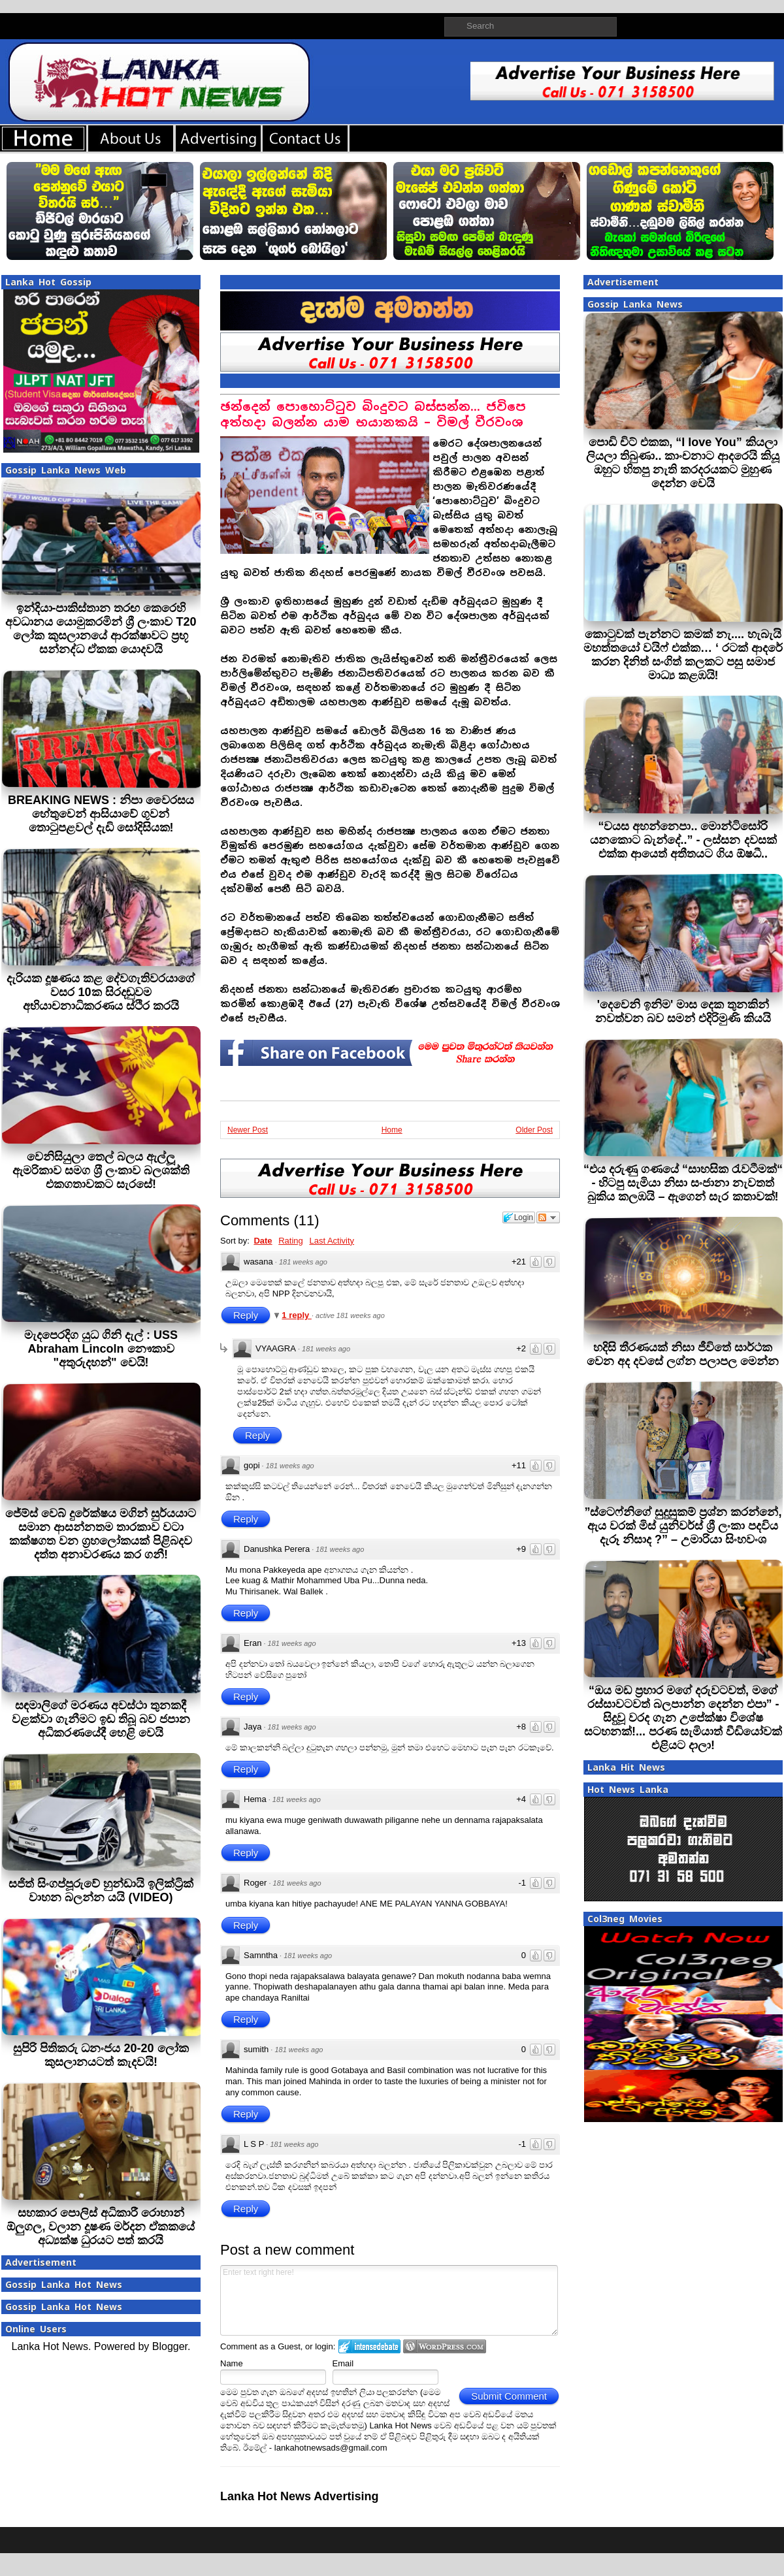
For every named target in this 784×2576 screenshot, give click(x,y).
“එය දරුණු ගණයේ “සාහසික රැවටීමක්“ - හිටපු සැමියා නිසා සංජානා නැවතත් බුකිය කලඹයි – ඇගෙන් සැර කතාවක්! (683, 1183)
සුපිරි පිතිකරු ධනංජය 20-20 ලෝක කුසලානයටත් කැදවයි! (100, 2055)
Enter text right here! (389, 2300)
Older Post (534, 1130)
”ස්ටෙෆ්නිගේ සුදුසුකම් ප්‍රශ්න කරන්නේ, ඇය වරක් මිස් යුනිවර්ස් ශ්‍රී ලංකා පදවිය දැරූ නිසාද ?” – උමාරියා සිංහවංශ (682, 1525)
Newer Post (247, 1130)
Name (231, 2363)
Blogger (170, 2346)
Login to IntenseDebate (369, 2346)
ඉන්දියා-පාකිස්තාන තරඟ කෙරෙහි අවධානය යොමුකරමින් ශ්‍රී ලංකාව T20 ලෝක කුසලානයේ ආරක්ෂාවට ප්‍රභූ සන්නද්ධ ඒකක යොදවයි (100, 629)
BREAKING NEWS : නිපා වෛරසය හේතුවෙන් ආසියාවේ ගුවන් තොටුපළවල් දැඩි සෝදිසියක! (101, 814)
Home (392, 1130)
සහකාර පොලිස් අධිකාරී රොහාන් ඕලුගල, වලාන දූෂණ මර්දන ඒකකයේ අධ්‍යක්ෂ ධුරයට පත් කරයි (101, 2226)
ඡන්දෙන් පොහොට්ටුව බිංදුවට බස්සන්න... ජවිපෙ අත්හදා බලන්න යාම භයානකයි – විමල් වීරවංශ (373, 414)
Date (262, 1241)
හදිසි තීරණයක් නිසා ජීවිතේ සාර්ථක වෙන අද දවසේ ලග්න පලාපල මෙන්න (683, 1354)
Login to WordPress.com (444, 2346)
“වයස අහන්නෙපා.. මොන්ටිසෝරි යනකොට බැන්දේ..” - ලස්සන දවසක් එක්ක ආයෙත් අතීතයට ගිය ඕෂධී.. (683, 840)
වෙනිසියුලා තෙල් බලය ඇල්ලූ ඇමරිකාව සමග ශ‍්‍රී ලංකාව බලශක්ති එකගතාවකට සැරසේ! (100, 1170)
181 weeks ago (303, 1262)
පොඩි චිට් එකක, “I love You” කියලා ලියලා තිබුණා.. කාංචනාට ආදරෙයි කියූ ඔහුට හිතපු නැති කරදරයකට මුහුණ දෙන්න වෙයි (682, 463)
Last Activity (331, 1241)
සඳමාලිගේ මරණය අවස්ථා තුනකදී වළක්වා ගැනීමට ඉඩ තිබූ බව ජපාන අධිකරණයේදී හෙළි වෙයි (101, 1719)
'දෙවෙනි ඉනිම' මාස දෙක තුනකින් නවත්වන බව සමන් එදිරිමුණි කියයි (683, 1011)
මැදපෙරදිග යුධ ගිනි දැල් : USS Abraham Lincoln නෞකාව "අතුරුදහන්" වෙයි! (101, 1348)
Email (343, 2363)
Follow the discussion (548, 1217)
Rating (290, 1241)
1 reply (297, 1315)
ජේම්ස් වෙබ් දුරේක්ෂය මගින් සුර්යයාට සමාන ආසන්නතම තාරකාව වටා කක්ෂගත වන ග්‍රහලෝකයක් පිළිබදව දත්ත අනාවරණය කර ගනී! (100, 1534)
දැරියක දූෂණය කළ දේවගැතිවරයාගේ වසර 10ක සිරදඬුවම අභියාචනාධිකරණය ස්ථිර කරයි (101, 992)
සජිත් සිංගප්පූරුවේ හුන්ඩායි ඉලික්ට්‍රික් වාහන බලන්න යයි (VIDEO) (100, 1890)
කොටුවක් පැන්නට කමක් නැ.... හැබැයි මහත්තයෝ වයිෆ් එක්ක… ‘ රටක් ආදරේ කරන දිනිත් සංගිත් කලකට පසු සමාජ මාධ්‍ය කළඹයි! (683, 655)
